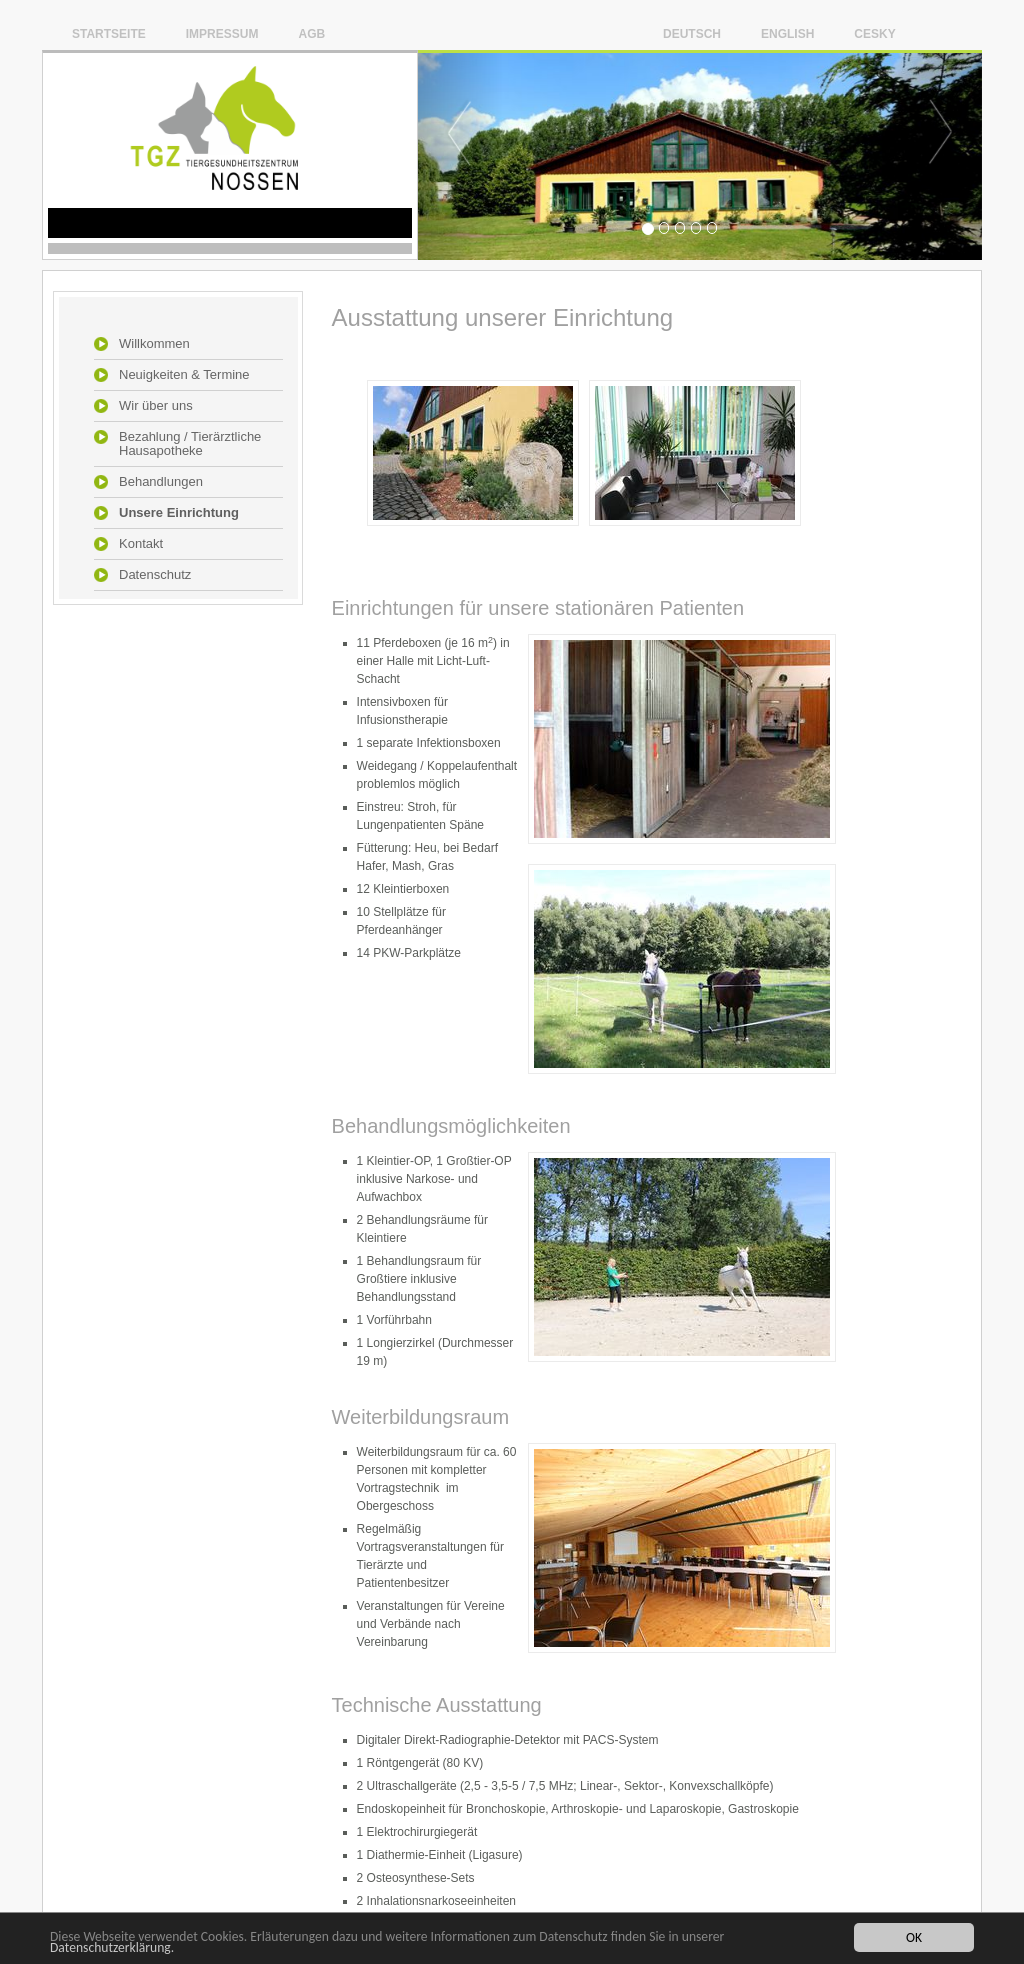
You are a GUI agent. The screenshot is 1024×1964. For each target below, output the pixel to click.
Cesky (874, 33)
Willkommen (154, 344)
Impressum (222, 33)
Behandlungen (161, 482)
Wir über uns (156, 406)
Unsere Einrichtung (179, 513)
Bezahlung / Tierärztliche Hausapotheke (190, 444)
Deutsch (692, 33)
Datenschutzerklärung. (112, 1948)
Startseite (109, 33)
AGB (311, 33)
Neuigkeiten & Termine (184, 375)
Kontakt (141, 544)
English (787, 33)
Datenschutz (155, 575)
